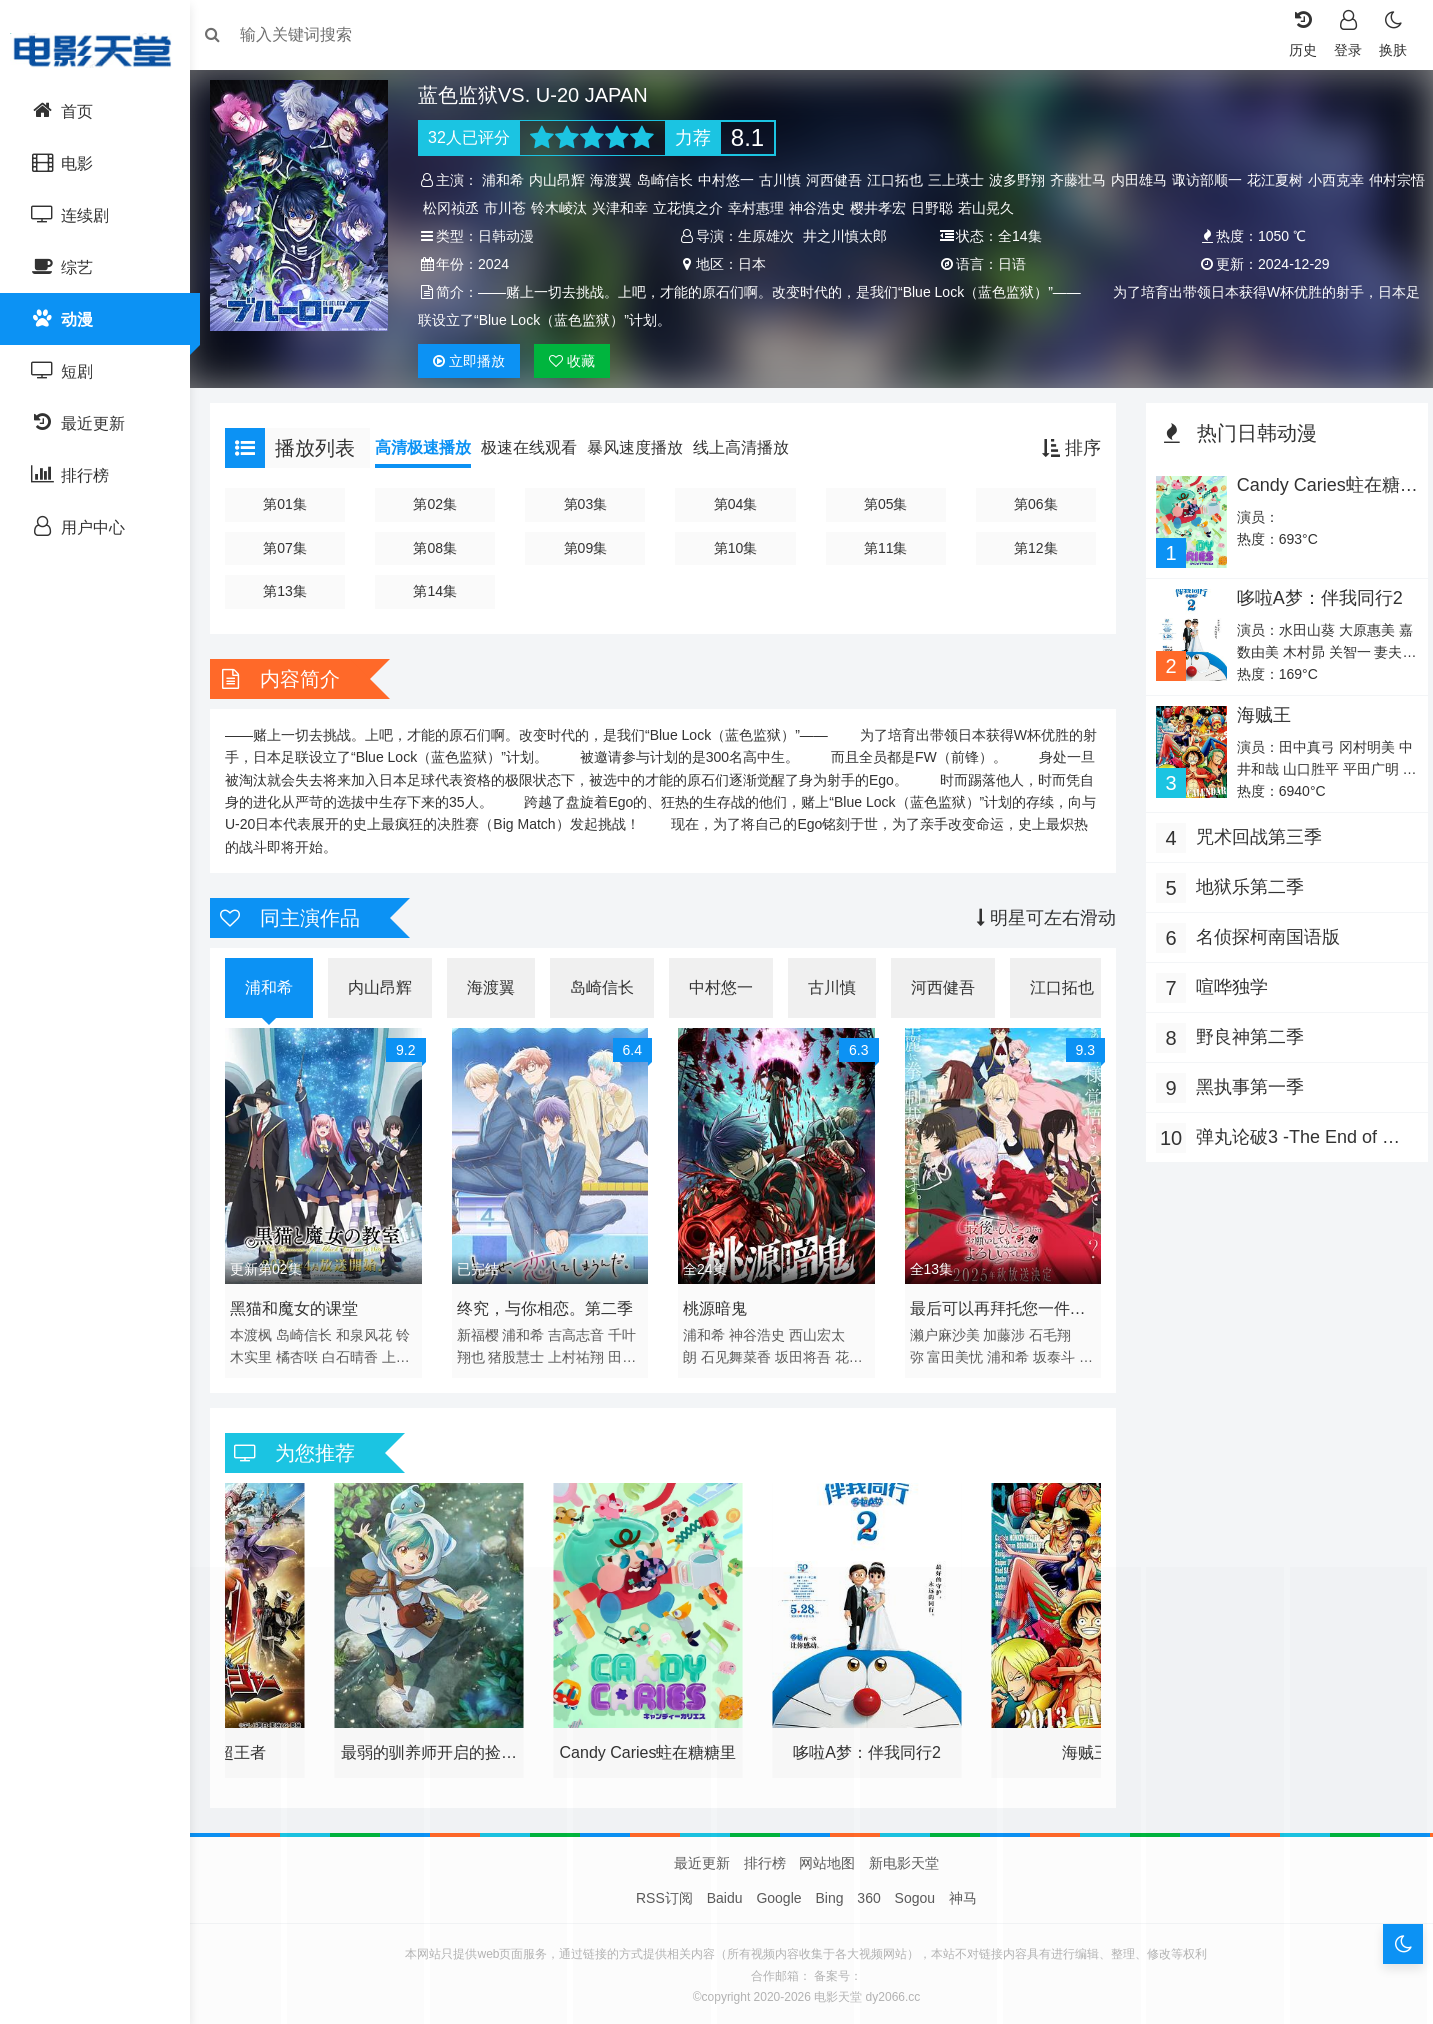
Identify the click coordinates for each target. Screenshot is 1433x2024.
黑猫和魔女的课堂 (304, 1303)
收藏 (578, 361)
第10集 (737, 548)
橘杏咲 (307, 1352)
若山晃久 (1054, 208)
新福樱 (484, 1330)
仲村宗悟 (458, 208)
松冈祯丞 (519, 208)
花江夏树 (1282, 180)
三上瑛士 (963, 180)
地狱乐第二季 (1245, 885)
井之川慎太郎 (847, 236)
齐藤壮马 (1085, 180)
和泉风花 (374, 1330)
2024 (500, 264)
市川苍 (573, 208)
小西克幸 (1343, 180)
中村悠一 (733, 180)
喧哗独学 (1227, 985)
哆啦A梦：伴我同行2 (1313, 596)
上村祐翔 (583, 1352)
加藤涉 (1003, 1330)
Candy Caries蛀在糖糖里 (1311, 495)
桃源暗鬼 (718, 1303)
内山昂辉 (564, 180)
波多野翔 (1024, 180)
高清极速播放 (433, 447)
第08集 (442, 548)
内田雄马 (1146, 180)
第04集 (737, 504)
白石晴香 (360, 1352)
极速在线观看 (539, 447)
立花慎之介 (756, 208)
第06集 (1032, 504)
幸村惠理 (824, 208)
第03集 (589, 504)
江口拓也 (902, 180)
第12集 (1032, 548)
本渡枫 (261, 1330)
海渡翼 (618, 180)
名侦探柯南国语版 (1263, 935)
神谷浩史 (885, 208)
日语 (1010, 264)
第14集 (442, 591)
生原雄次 (768, 236)
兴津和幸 (688, 208)
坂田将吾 (805, 1352)
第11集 (885, 548)
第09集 (589, 548)
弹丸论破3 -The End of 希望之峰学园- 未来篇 (1293, 1137)
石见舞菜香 (738, 1352)
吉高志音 (583, 1330)
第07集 (294, 548)
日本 (754, 264)
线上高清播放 (751, 447)
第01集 (294, 504)
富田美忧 (954, 1352)
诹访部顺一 (1214, 180)
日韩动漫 (513, 236)
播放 (476, 361)
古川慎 (787, 180)
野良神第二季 (1245, 1035)
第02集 (442, 504)
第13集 (294, 591)
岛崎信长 (672, 180)
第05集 (885, 504)
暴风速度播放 (645, 447)
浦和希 (510, 180)
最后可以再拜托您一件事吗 (996, 1307)
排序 (1066, 448)
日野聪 (1000, 208)
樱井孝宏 (946, 208)
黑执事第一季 (1245, 1085)
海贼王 (1257, 713)
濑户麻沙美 (943, 1330)
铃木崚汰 (627, 208)
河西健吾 (841, 180)
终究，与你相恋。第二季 (551, 1303)
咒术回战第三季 (1254, 835)
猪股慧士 (523, 1352)
